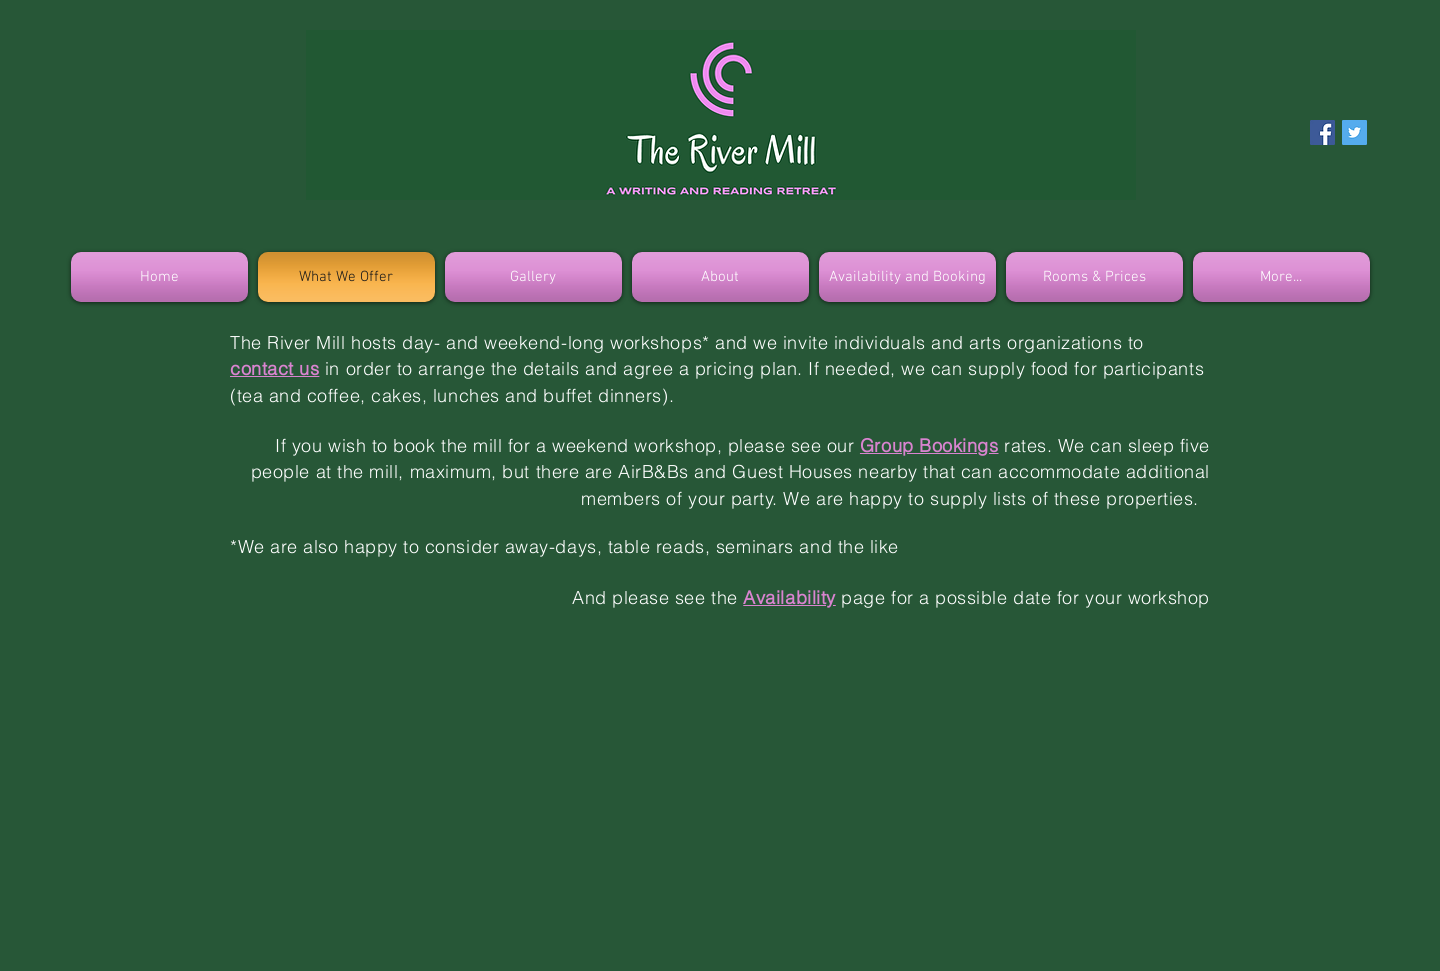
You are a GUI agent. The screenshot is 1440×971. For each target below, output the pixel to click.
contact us (274, 368)
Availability (789, 597)
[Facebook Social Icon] (1322, 132)
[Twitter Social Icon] (1354, 132)
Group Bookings (929, 445)
